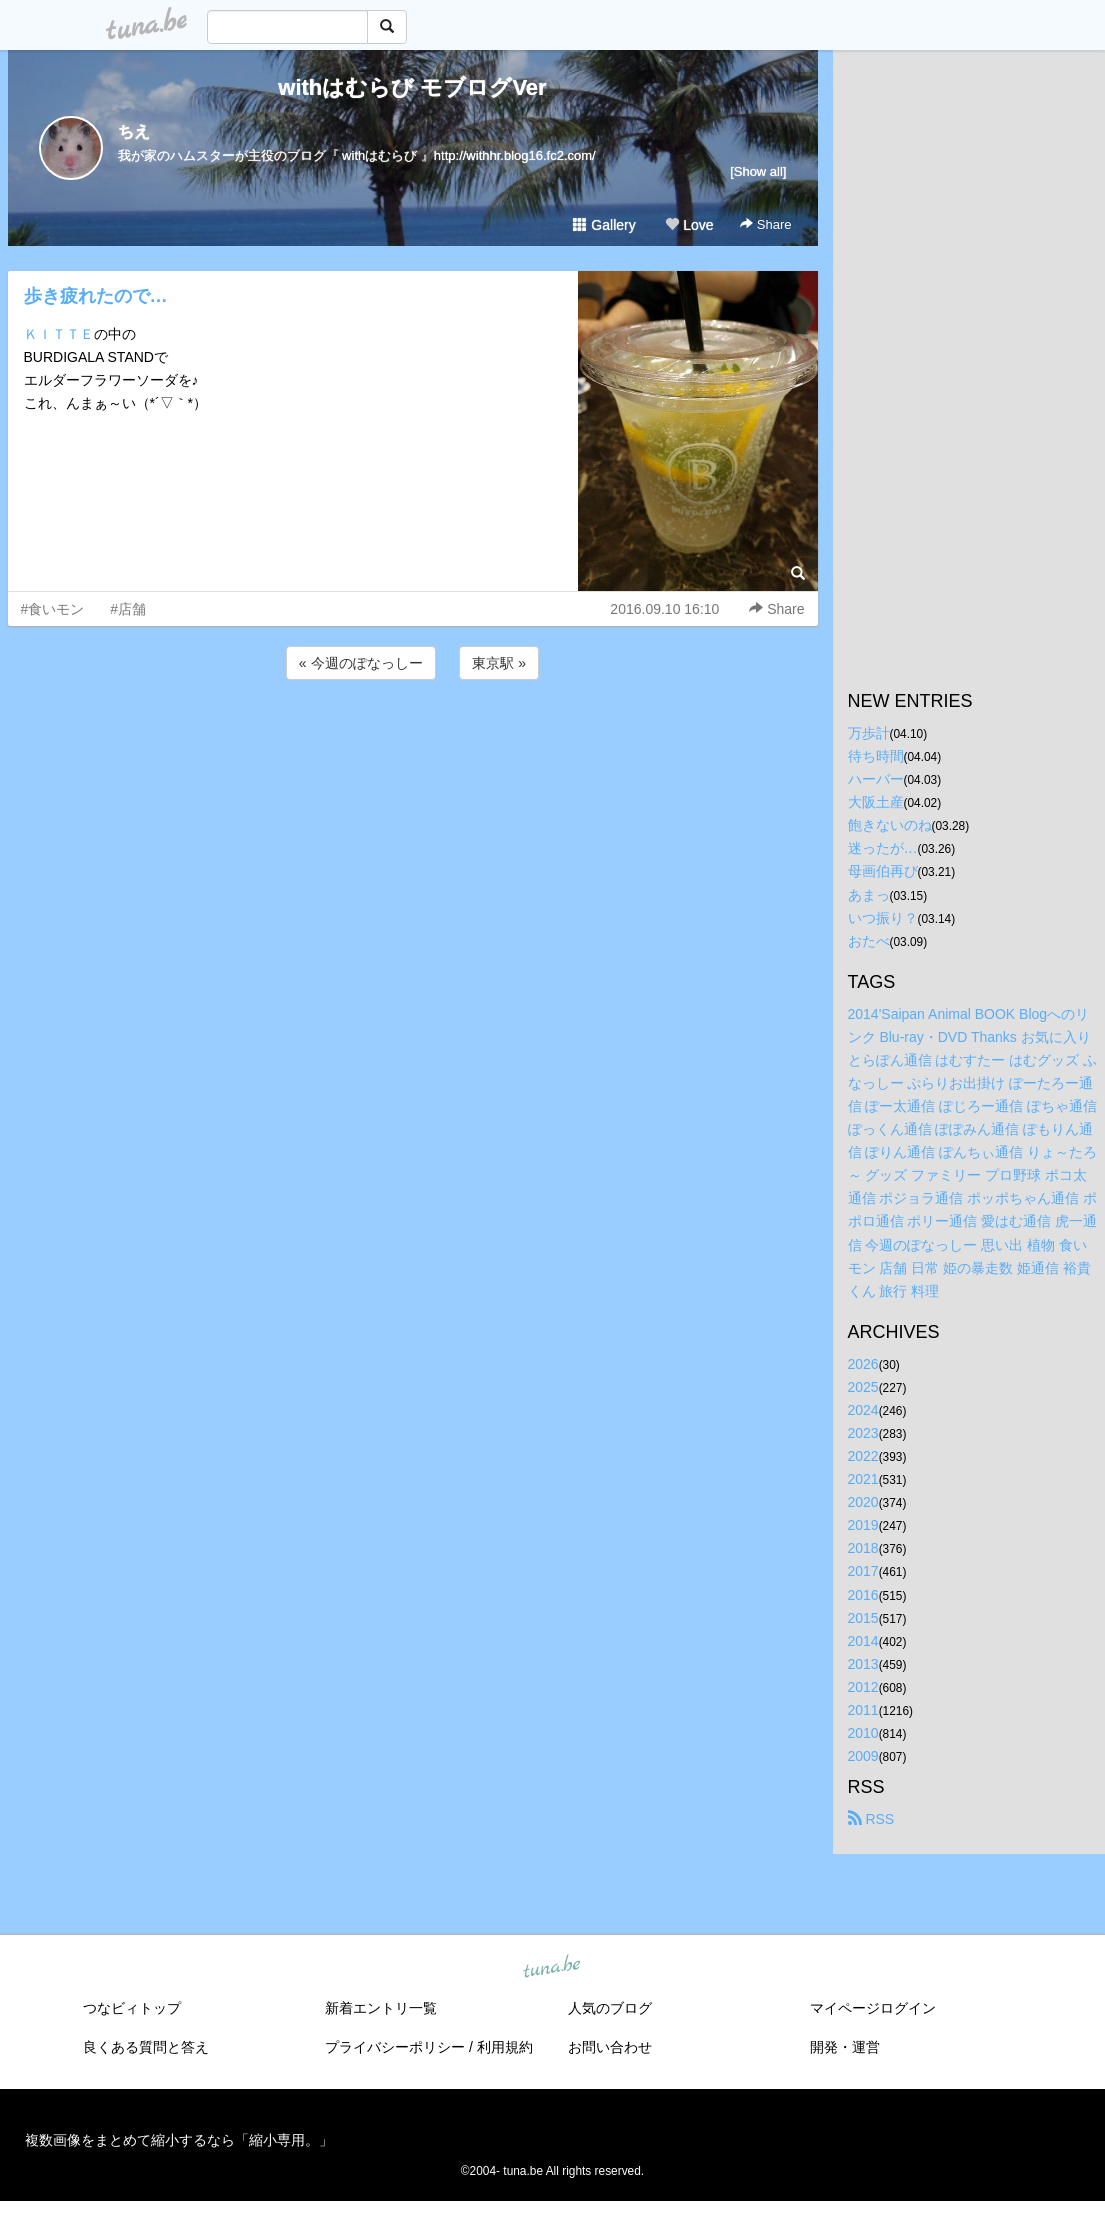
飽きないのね (890, 825)
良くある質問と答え (146, 2047)
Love (689, 225)
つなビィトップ (132, 2008)
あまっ (869, 895)
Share (765, 224)
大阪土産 (876, 802)
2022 (863, 1456)
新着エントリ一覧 (381, 2008)
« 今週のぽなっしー (361, 663)
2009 (863, 1756)
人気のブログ (610, 2008)
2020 (863, 1502)
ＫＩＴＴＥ (59, 334)
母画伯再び (883, 871)
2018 (863, 1548)
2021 (863, 1479)
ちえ (134, 131)
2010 (863, 1733)
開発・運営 (845, 2047)
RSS (871, 1819)
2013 (863, 1664)
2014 (863, 1641)
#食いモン (53, 609)
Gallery (604, 225)
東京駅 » (499, 663)
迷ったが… (883, 848)
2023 (863, 1433)
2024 (863, 1410)
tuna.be (552, 1968)
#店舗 (128, 609)
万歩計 (869, 733)
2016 (863, 1595)
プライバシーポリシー (395, 2047)
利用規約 (505, 2047)
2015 (863, 1618)
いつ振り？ (883, 918)
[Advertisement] (413, 738)
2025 (863, 1387)
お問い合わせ (610, 2047)
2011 (863, 1710)
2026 (863, 1364)
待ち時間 (876, 756)
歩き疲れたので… (96, 296)
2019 (863, 1525)
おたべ (869, 941)
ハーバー (876, 779)
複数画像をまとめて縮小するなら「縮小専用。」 (179, 2140)
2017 (863, 1571)
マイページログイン (873, 2008)
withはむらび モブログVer (412, 87)
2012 (863, 1687)
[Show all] (758, 171)
